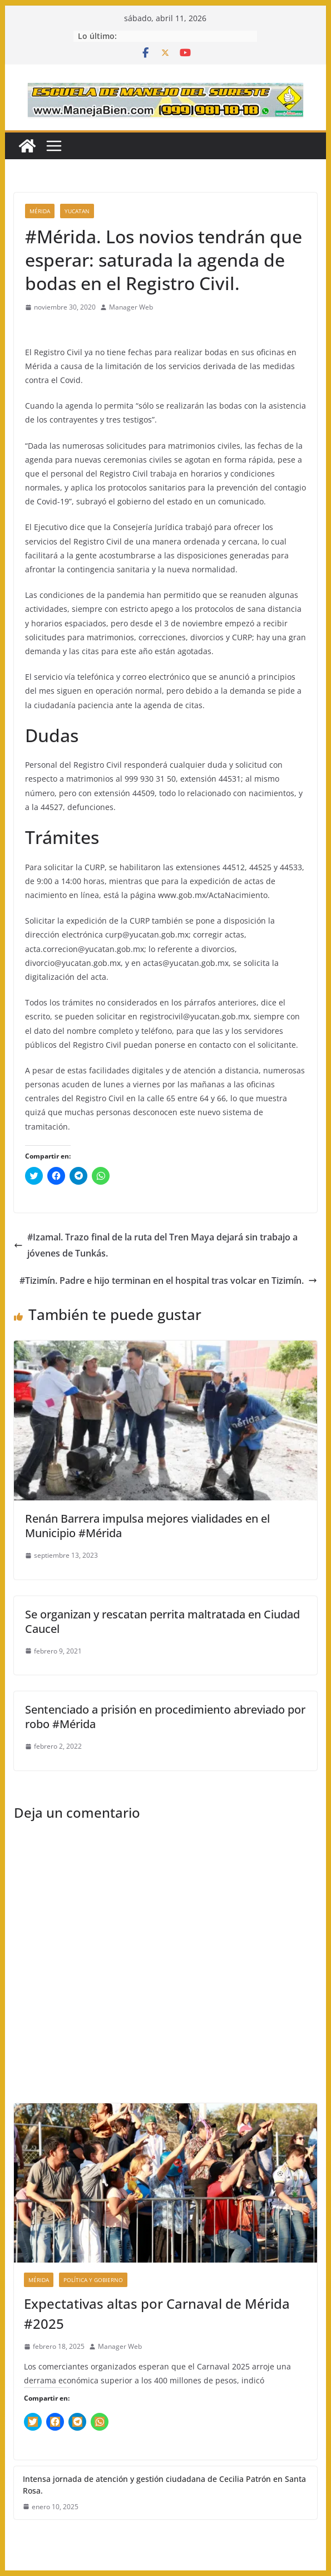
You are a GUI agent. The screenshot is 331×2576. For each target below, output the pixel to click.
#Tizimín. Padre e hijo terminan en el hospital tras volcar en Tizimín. (168, 1280)
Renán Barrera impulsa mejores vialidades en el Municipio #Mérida (147, 1525)
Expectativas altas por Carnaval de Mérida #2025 (157, 2313)
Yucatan (77, 211)
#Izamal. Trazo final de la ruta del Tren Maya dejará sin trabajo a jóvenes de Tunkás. (156, 1245)
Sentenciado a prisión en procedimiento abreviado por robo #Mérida (165, 1716)
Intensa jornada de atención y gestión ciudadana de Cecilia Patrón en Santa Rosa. (164, 2485)
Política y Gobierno (93, 2280)
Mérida (39, 211)
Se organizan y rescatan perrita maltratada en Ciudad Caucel (162, 1621)
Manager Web (131, 307)
